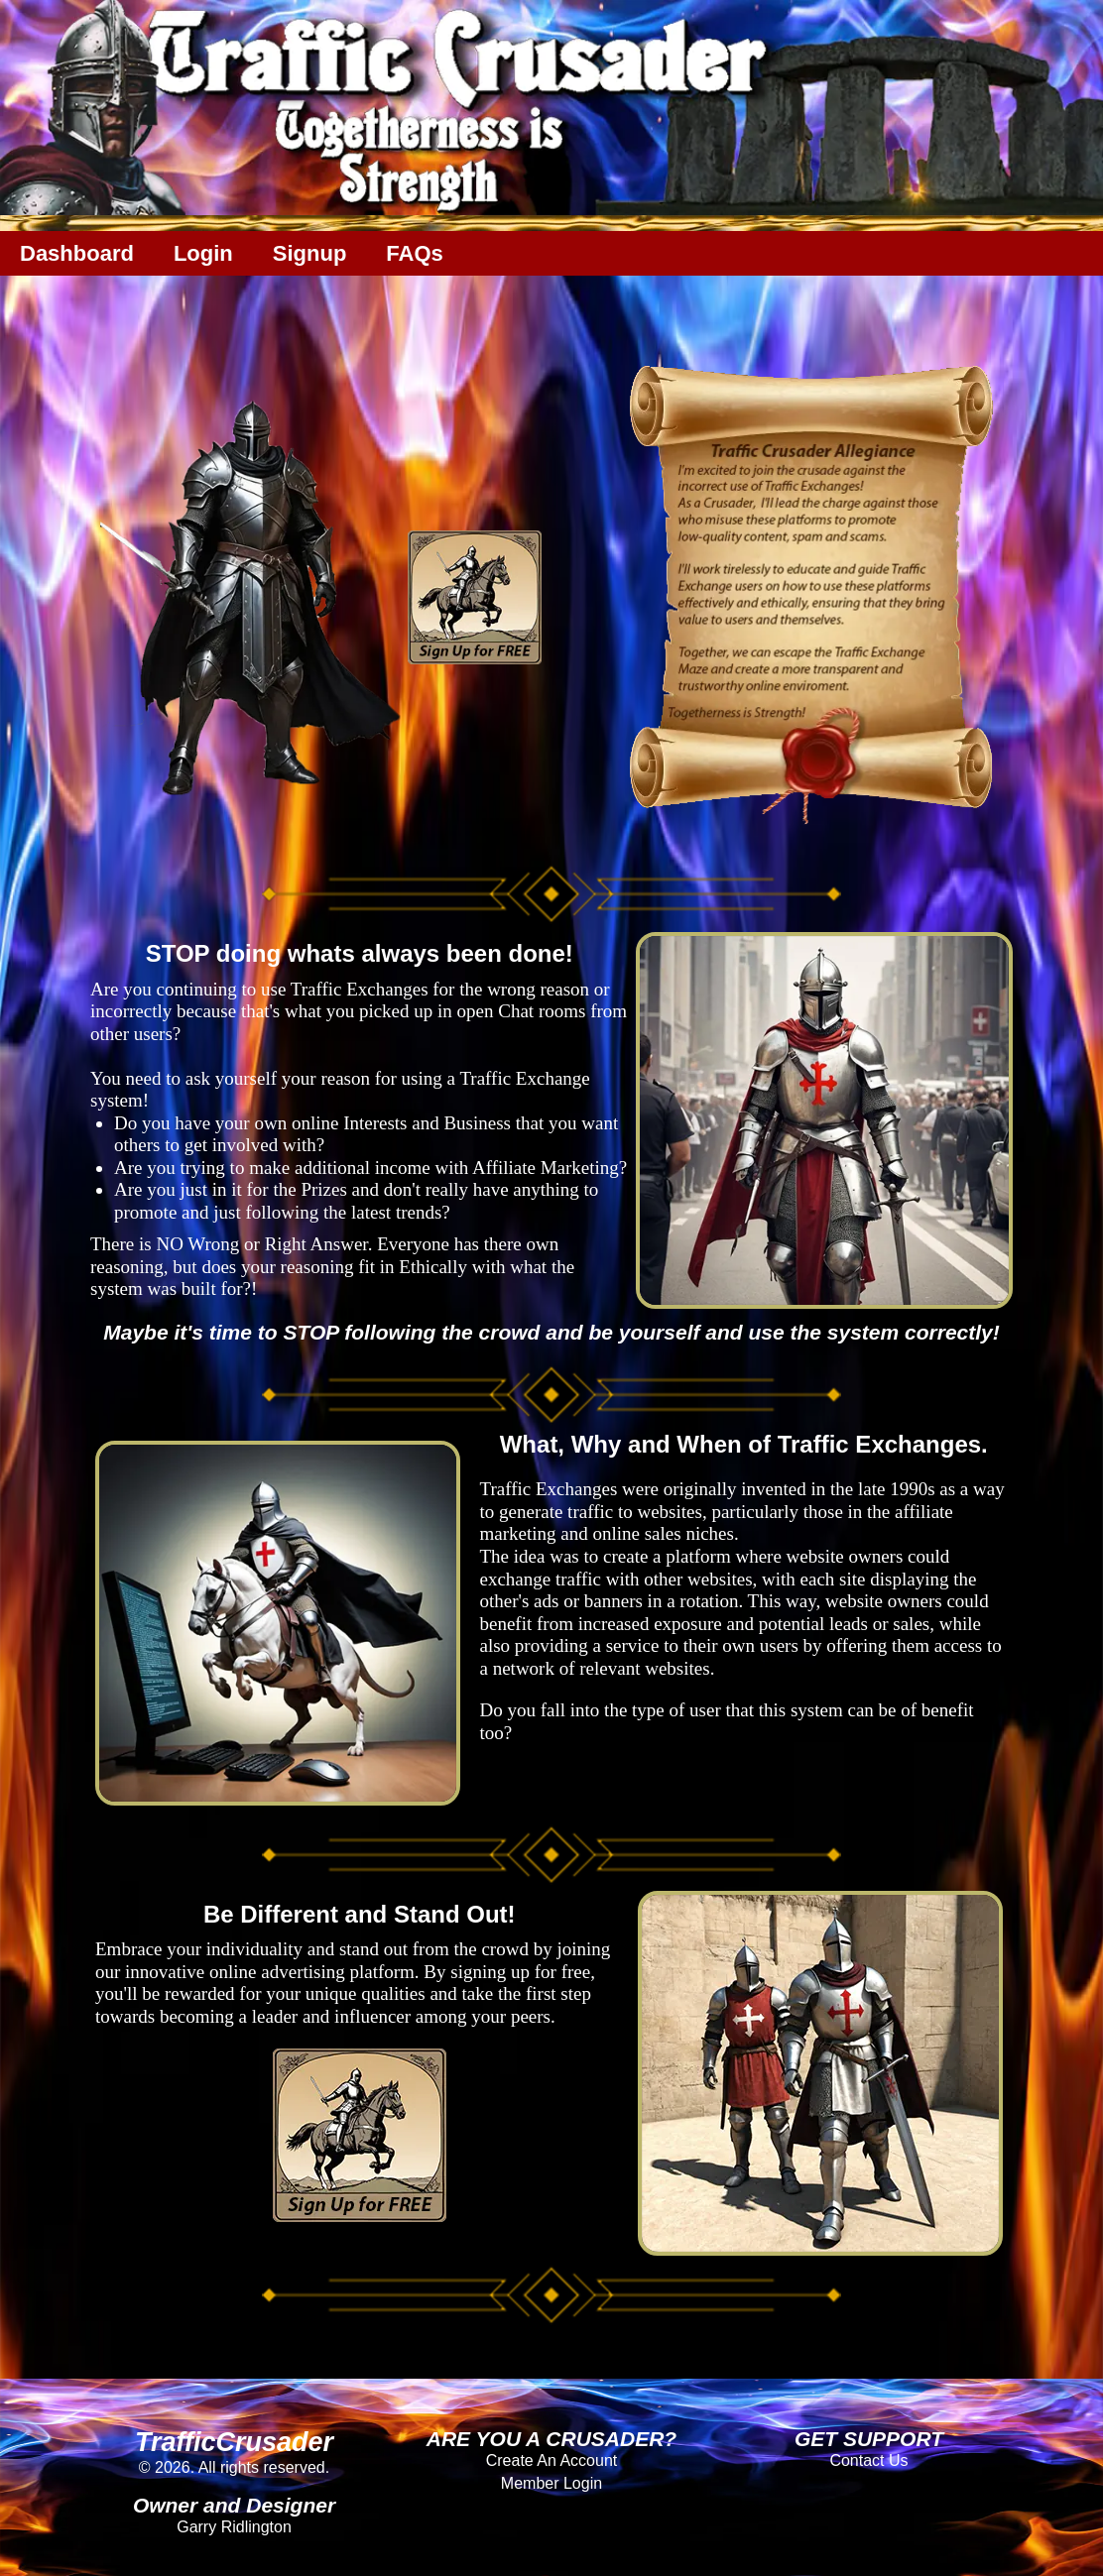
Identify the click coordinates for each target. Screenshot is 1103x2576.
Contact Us (868, 2460)
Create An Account (552, 2460)
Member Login (551, 2483)
